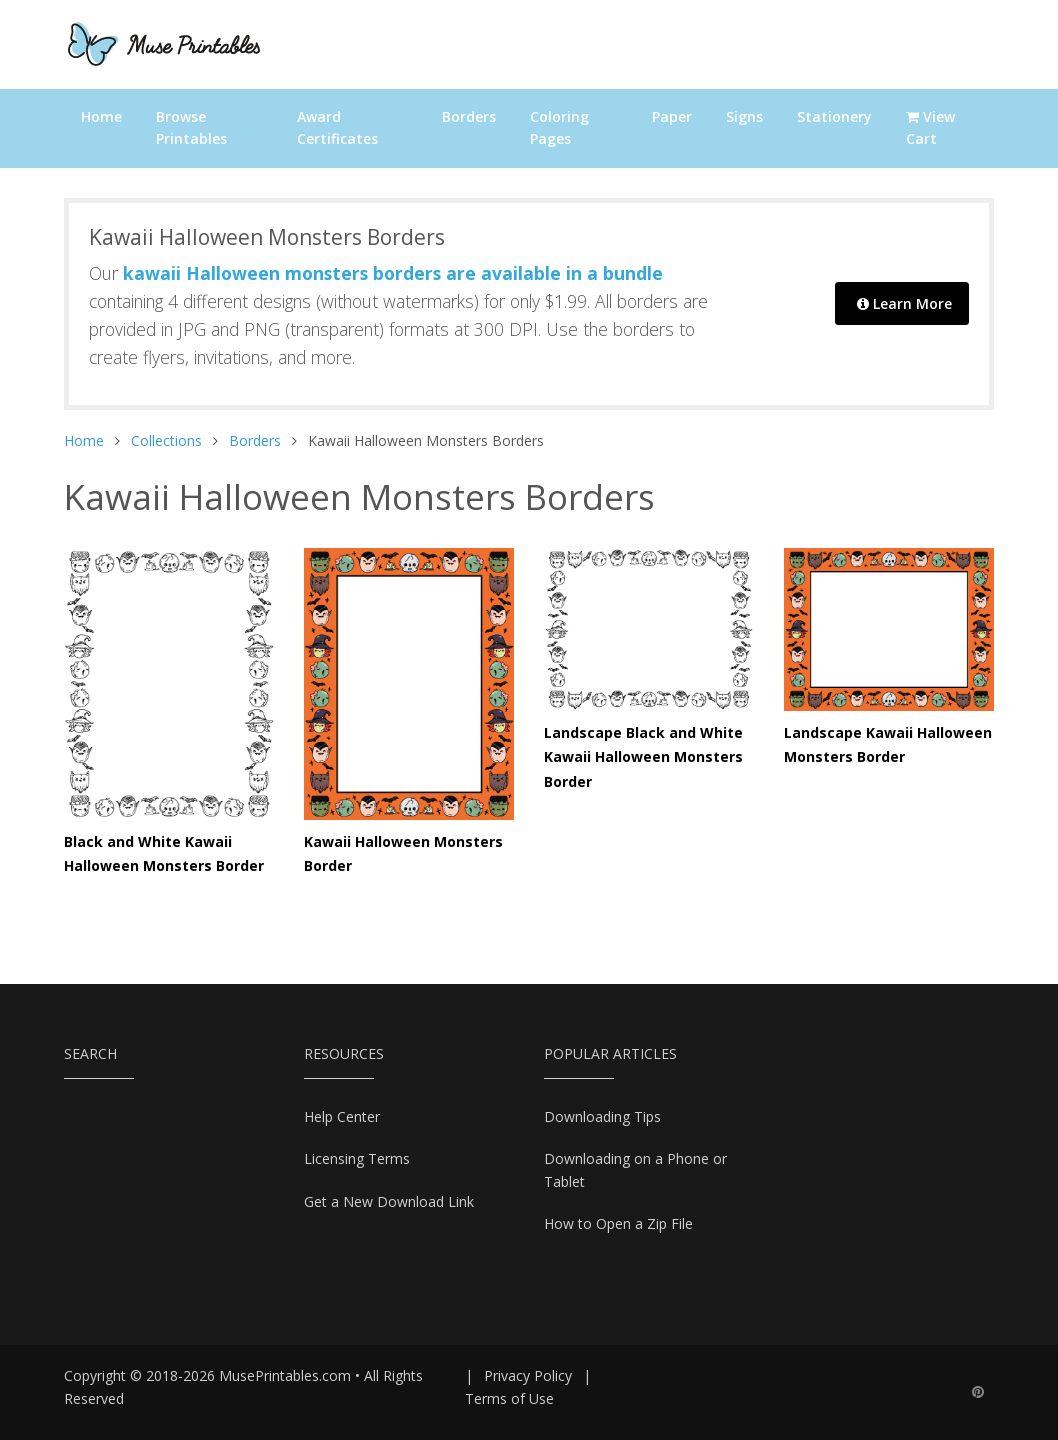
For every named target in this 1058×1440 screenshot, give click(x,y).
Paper (672, 116)
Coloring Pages (559, 127)
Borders (469, 116)
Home (101, 116)
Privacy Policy (528, 1375)
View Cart (930, 127)
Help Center (342, 1116)
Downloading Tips (602, 1116)
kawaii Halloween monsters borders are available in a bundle (393, 273)
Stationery (834, 116)
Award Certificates (337, 127)
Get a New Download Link (389, 1201)
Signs (744, 116)
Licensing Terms (357, 1158)
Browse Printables (191, 127)
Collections (166, 440)
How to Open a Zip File (618, 1223)
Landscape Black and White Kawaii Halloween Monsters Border (643, 757)
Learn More (904, 303)
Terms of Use (509, 1398)
